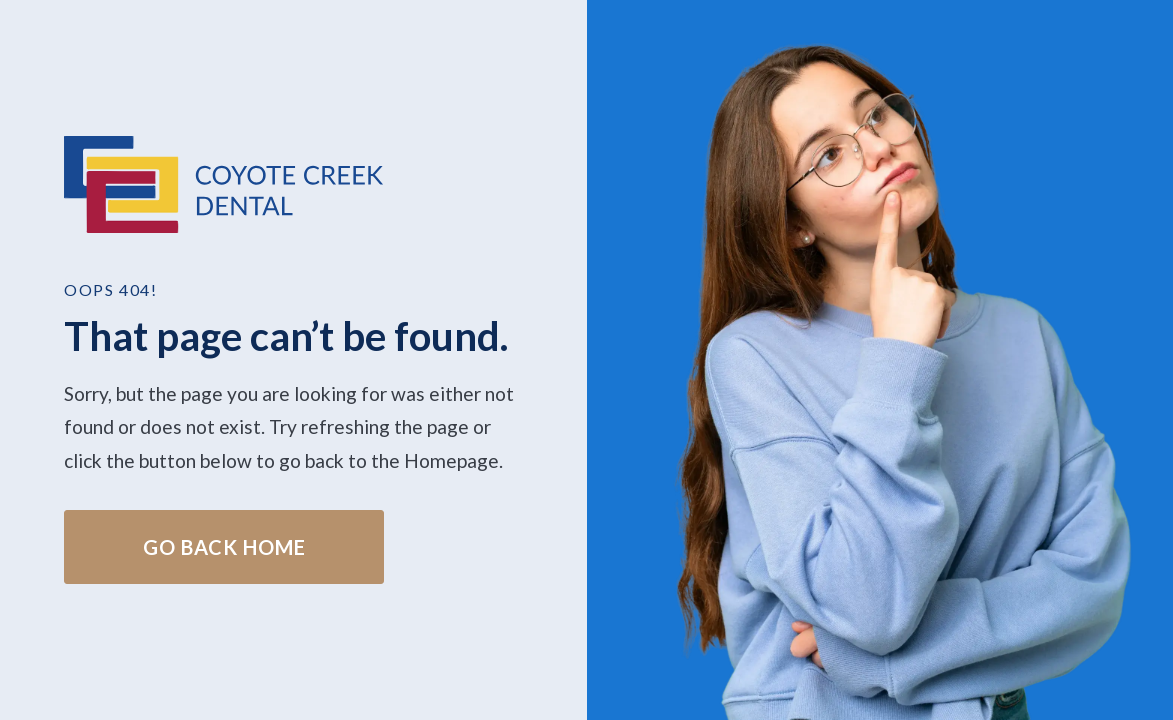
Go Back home (224, 547)
